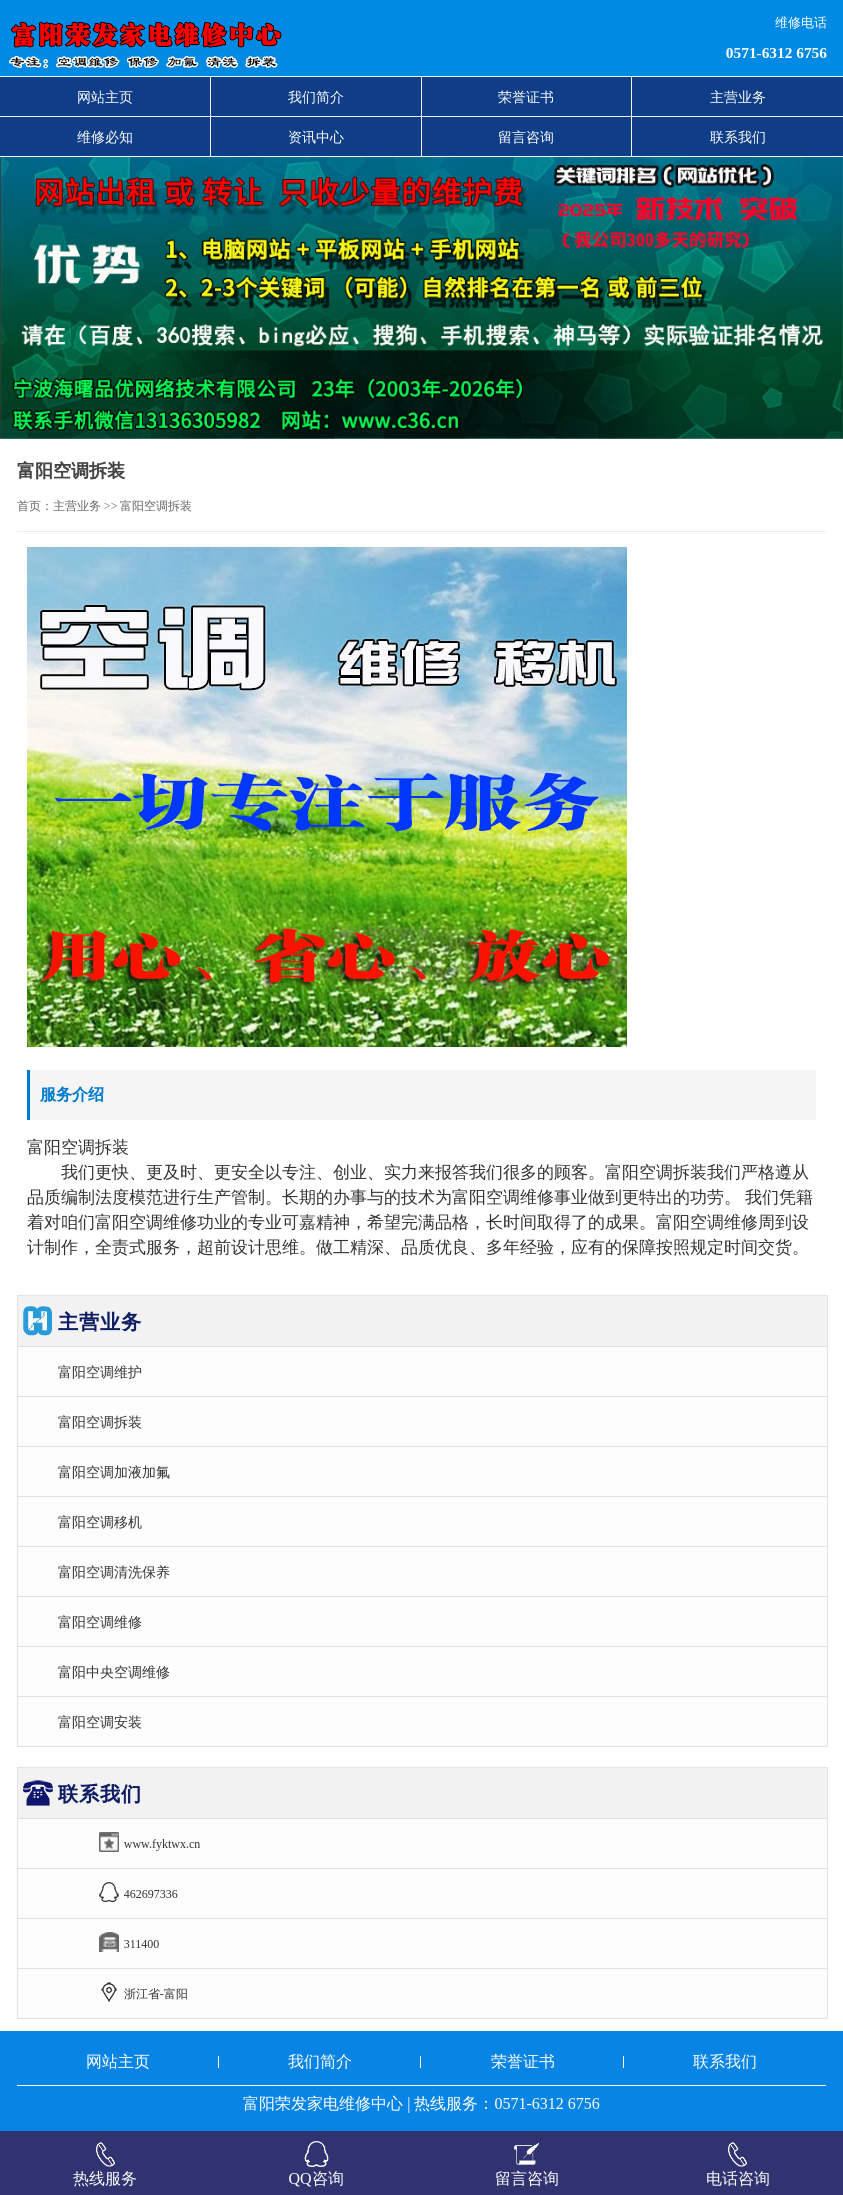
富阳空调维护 (100, 1372)
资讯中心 (316, 137)
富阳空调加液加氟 (114, 1472)
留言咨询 (526, 137)
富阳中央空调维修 (114, 1672)
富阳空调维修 (100, 1622)
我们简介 (316, 97)
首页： (35, 506)
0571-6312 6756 (776, 52)
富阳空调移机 (100, 1522)
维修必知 (105, 137)
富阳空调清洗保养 (114, 1572)
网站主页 (105, 97)
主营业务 (738, 97)
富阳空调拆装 (100, 1422)
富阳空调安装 (100, 1722)
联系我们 (738, 137)
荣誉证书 (526, 97)
